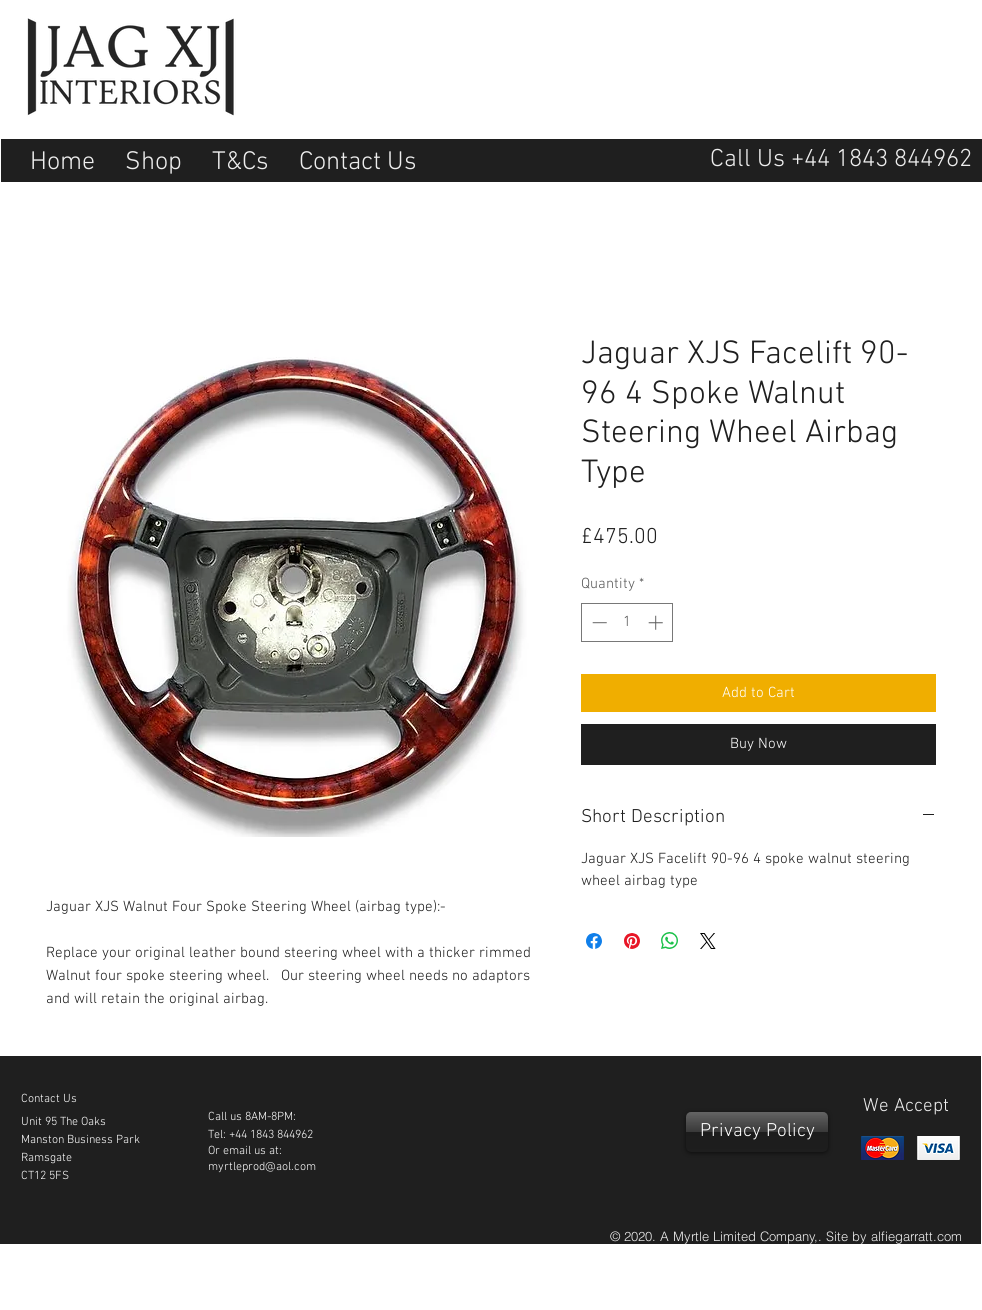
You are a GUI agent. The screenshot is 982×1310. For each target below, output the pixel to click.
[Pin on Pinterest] (632, 941)
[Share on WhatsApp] (670, 941)
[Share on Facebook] (594, 941)
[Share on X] (708, 941)
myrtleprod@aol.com (262, 1167)
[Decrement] (597, 622)
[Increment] (657, 622)
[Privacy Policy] (757, 1132)
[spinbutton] (627, 622)
